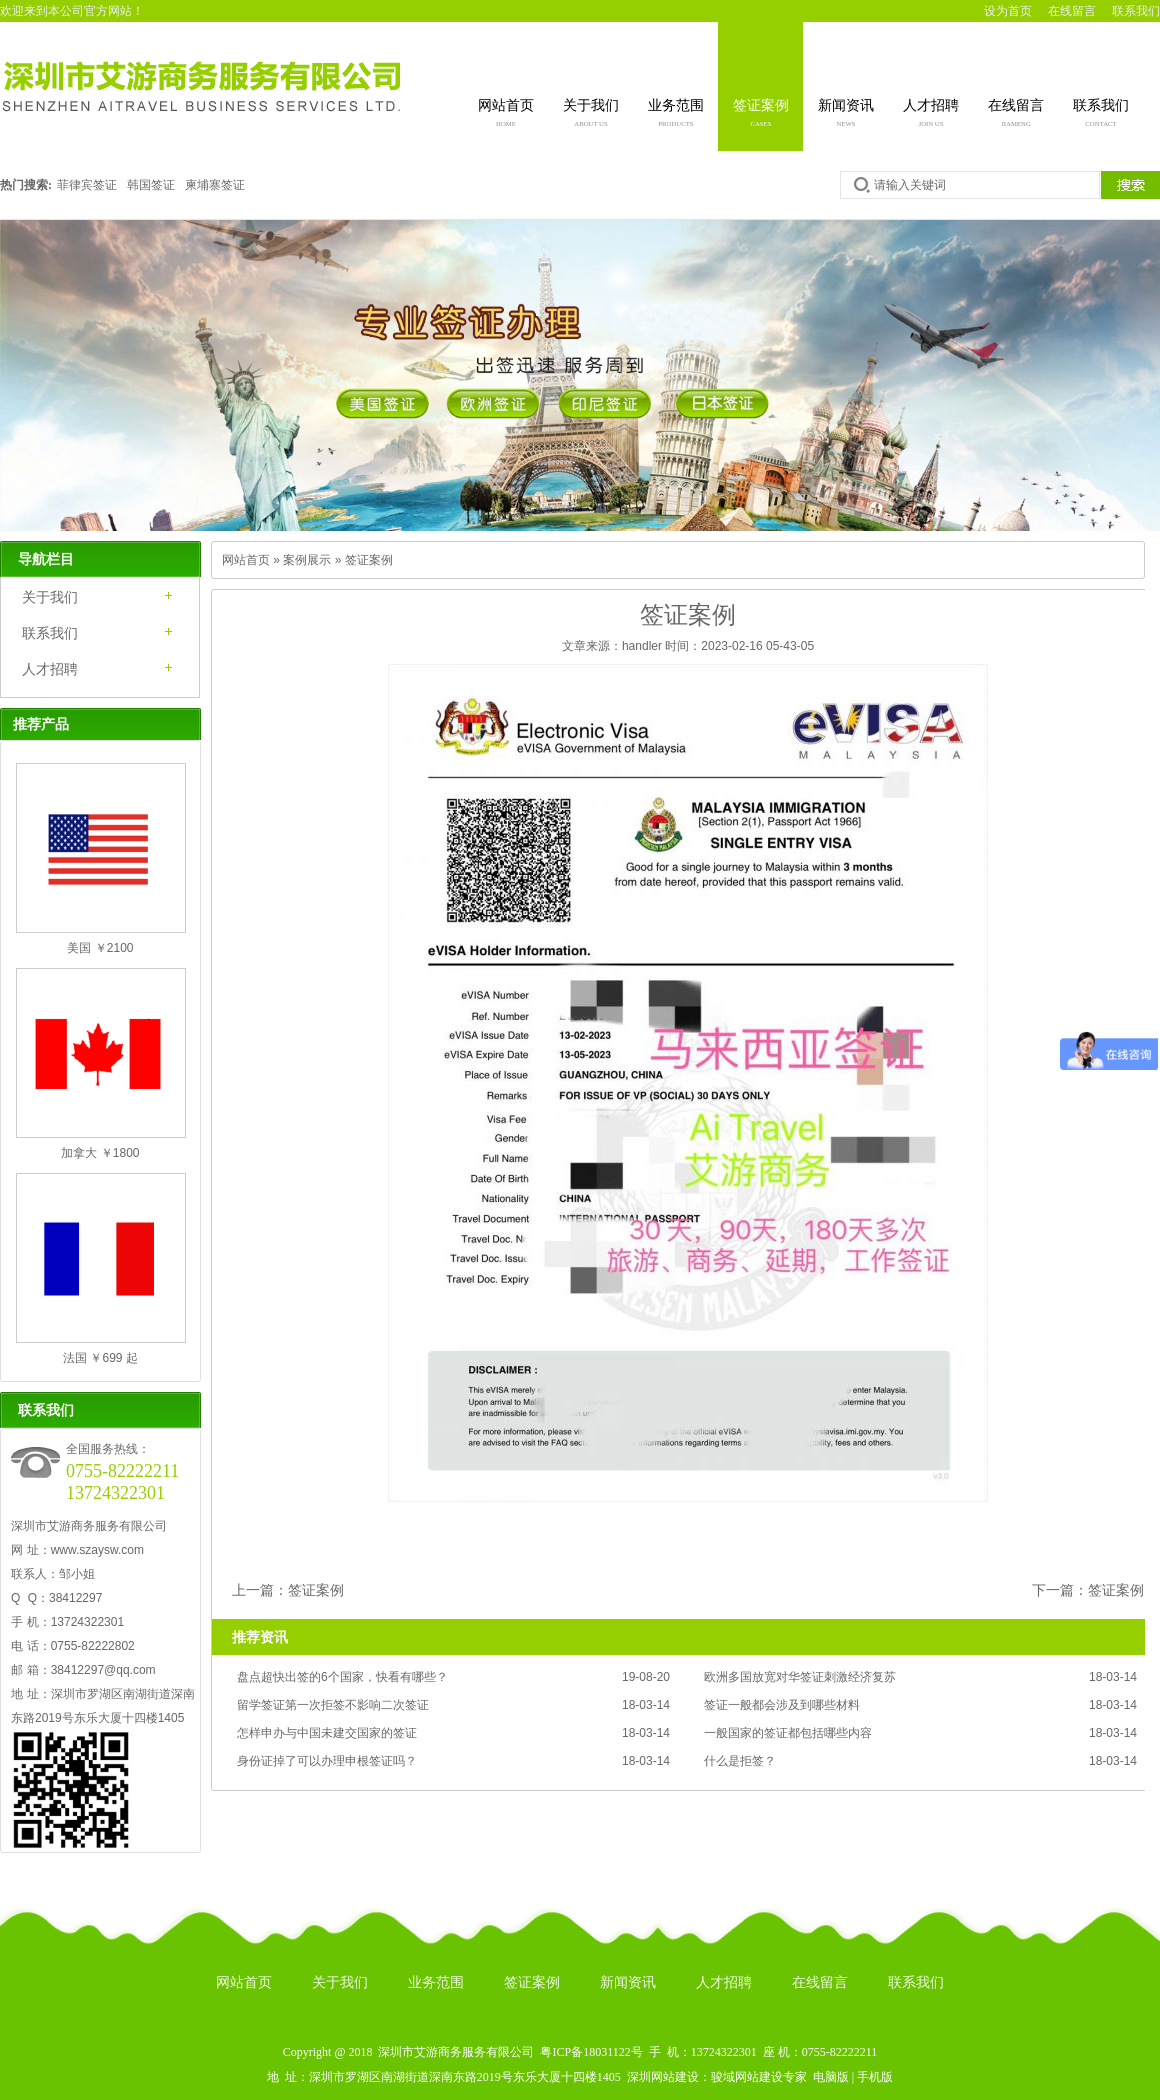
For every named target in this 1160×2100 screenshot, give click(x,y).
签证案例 (761, 115)
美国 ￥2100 (100, 948)
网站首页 (506, 115)
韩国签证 (151, 185)
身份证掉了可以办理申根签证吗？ (327, 1761)
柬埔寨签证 (215, 185)
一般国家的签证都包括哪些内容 (788, 1733)
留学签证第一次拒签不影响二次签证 (333, 1705)
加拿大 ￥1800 (100, 1153)
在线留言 (1072, 11)
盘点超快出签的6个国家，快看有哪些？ (342, 1677)
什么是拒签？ (740, 1761)
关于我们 (591, 115)
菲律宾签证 (87, 185)
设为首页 (1008, 11)
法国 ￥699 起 (100, 1358)
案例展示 (307, 560)
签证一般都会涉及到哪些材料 (782, 1705)
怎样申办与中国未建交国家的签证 (327, 1733)
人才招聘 (931, 115)
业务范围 (676, 115)
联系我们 (1136, 11)
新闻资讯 (846, 115)
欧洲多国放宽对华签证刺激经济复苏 (800, 1677)
